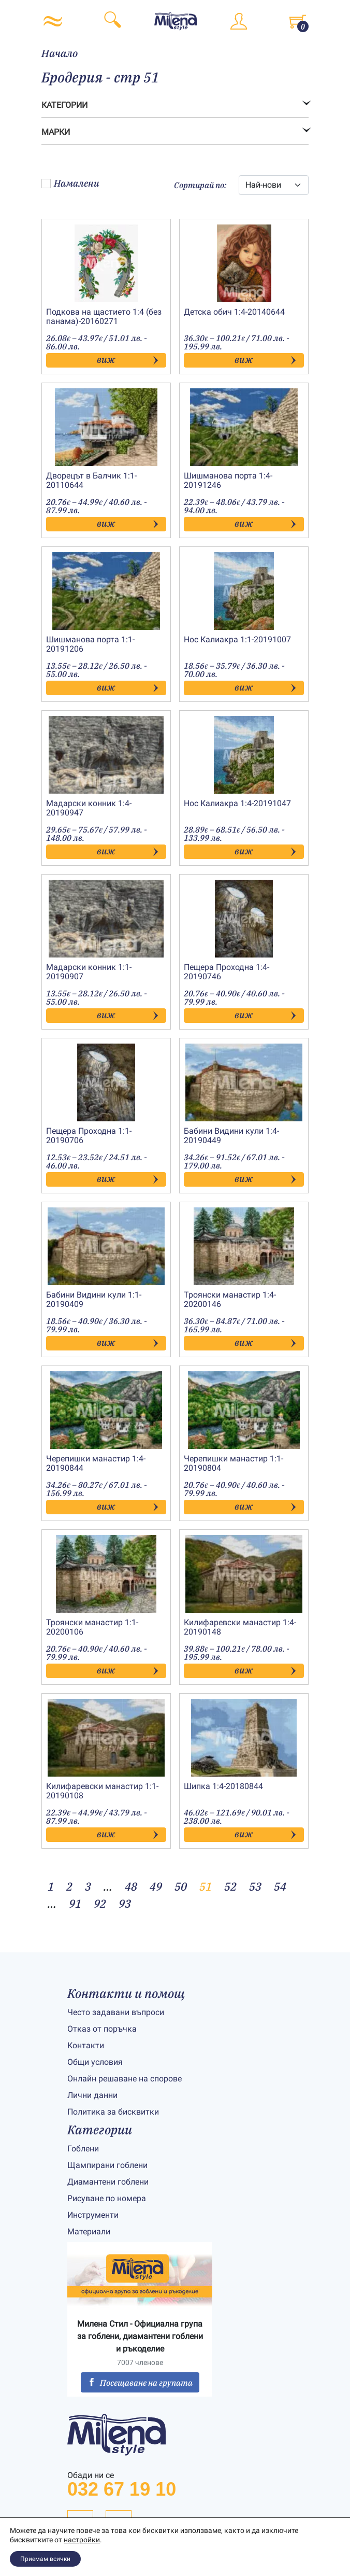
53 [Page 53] (255, 1886)
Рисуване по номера (106, 2198)
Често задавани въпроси (115, 2012)
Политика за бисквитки (113, 2112)
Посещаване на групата (140, 2382)
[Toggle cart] (298, 21)
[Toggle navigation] (52, 21)
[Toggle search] (112, 21)
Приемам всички (45, 2559)
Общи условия (95, 2062)
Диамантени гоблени (108, 2182)
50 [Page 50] (180, 1886)
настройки (82, 2540)
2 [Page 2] (69, 1886)
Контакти (85, 2045)
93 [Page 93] (125, 1903)
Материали (88, 2231)
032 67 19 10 (121, 2489)
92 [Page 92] (100, 1903)
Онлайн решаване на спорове (124, 2079)
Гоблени (83, 2148)
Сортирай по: (200, 185)
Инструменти (93, 2215)
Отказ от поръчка (102, 2029)
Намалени (70, 183)
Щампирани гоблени (107, 2165)
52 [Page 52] (230, 1886)
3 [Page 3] (88, 1886)
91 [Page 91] (75, 1903)
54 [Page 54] (280, 1886)
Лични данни (92, 2095)
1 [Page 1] (51, 1886)
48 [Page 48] (131, 1886)
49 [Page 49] (156, 1886)
